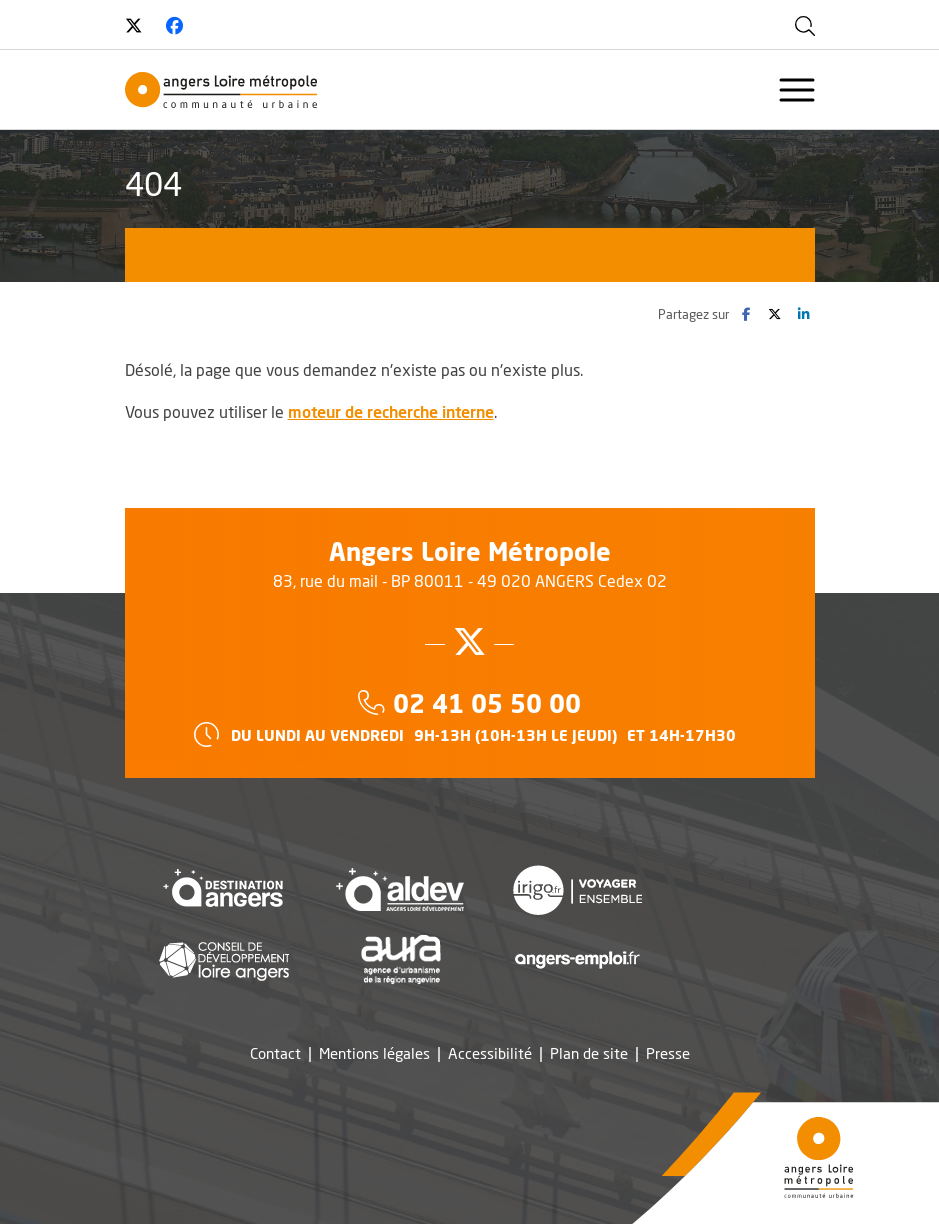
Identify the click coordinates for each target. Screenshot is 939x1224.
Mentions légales (374, 1053)
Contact (275, 1053)
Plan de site (589, 1053)
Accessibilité (490, 1053)
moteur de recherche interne (391, 411)
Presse (668, 1053)
